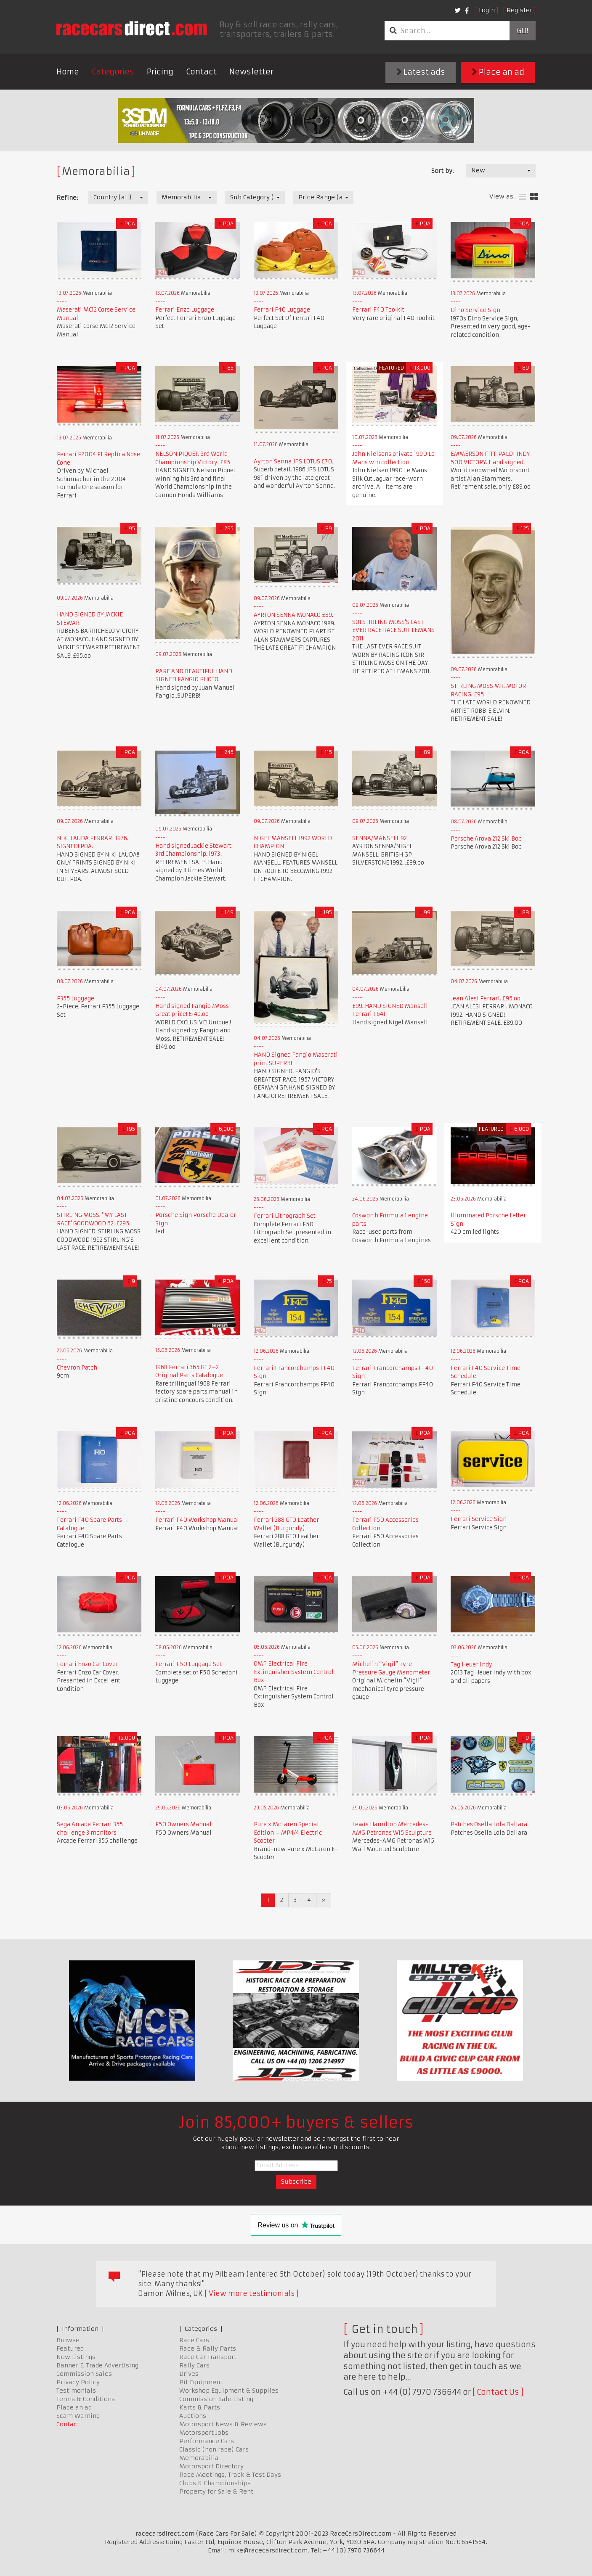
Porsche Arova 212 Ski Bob (486, 838)
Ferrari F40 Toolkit (378, 309)
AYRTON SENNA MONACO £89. (293, 615)
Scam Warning (78, 2416)
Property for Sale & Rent (216, 2491)
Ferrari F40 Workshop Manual (197, 1519)
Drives (189, 2374)
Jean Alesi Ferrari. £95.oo (485, 998)
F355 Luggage (75, 998)
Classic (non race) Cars (214, 2449)
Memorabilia (199, 2458)
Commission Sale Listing (216, 2399)
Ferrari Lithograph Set (285, 1215)
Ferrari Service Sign (479, 1519)
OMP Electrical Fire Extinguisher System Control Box (294, 1672)
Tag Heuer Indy (471, 1664)
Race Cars (194, 2340)
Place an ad (498, 72)
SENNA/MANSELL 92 (379, 838)
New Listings (76, 2357)
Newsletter (251, 72)
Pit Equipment (201, 2382)
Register (519, 10)
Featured (70, 2348)
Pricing (160, 72)
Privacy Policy (78, 2382)
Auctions (192, 2416)
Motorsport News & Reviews (223, 2424)
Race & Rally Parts (207, 2348)
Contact (201, 72)
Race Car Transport (207, 2357)
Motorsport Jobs (203, 2432)
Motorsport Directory (211, 2466)
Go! (522, 30)
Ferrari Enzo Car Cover (87, 1664)
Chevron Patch (77, 1367)
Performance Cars (206, 2441)
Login (487, 10)
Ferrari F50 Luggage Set (188, 1664)
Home (67, 72)
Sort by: (442, 171)
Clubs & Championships (215, 2483)
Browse (68, 2340)
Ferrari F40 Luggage (282, 309)
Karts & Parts (199, 2407)
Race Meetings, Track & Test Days (230, 2474)
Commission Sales (84, 2374)
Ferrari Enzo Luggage (184, 309)
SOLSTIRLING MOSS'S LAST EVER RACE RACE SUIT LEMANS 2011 (393, 630)
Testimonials (76, 2390)
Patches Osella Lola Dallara (489, 1824)
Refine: (67, 197)
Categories (113, 72)
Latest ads (420, 72)
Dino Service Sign (475, 310)
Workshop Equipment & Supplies (229, 2390)
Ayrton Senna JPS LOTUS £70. (293, 461)
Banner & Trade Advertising (97, 2365)
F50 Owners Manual (183, 1824)
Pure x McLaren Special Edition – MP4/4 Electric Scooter (288, 1832)
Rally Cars (194, 2365)
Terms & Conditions (85, 2399)
